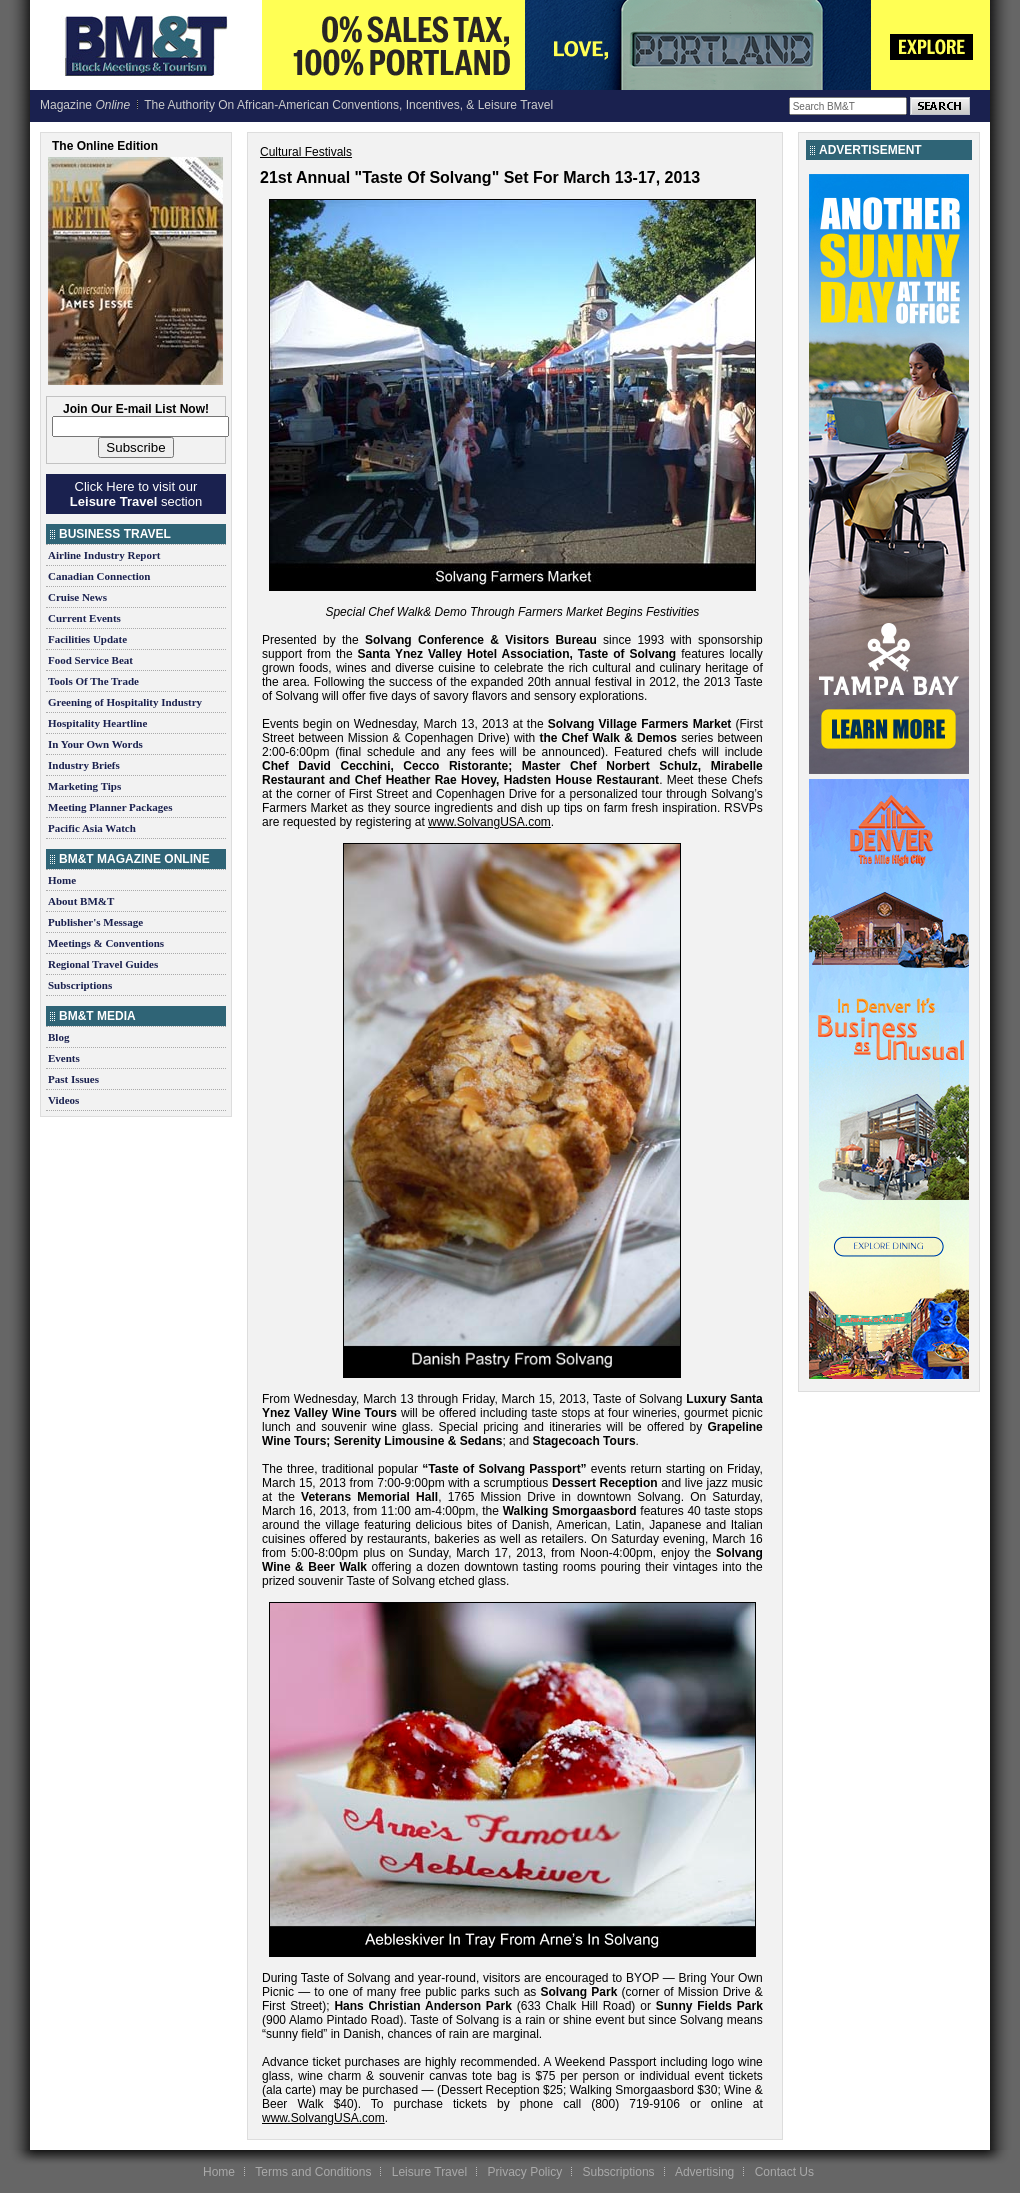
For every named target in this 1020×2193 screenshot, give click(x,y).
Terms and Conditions (313, 2172)
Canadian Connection (99, 576)
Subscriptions (80, 985)
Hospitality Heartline (97, 723)
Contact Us (784, 2172)
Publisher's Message (95, 922)
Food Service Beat (90, 660)
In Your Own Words (95, 744)
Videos (63, 1100)
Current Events (84, 618)
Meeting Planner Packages (110, 807)
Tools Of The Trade (93, 681)
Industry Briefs (84, 765)
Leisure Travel (429, 2172)
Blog (58, 1037)
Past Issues (73, 1079)
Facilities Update (87, 639)
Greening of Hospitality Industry (125, 702)
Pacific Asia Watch (92, 828)
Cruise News (77, 597)
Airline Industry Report (104, 555)
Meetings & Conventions (106, 943)
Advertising (704, 2172)
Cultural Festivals (306, 152)
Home (62, 880)
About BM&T (81, 901)
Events (64, 1058)
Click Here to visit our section (136, 494)
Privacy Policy (524, 2172)
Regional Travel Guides (103, 964)
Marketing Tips (84, 786)
